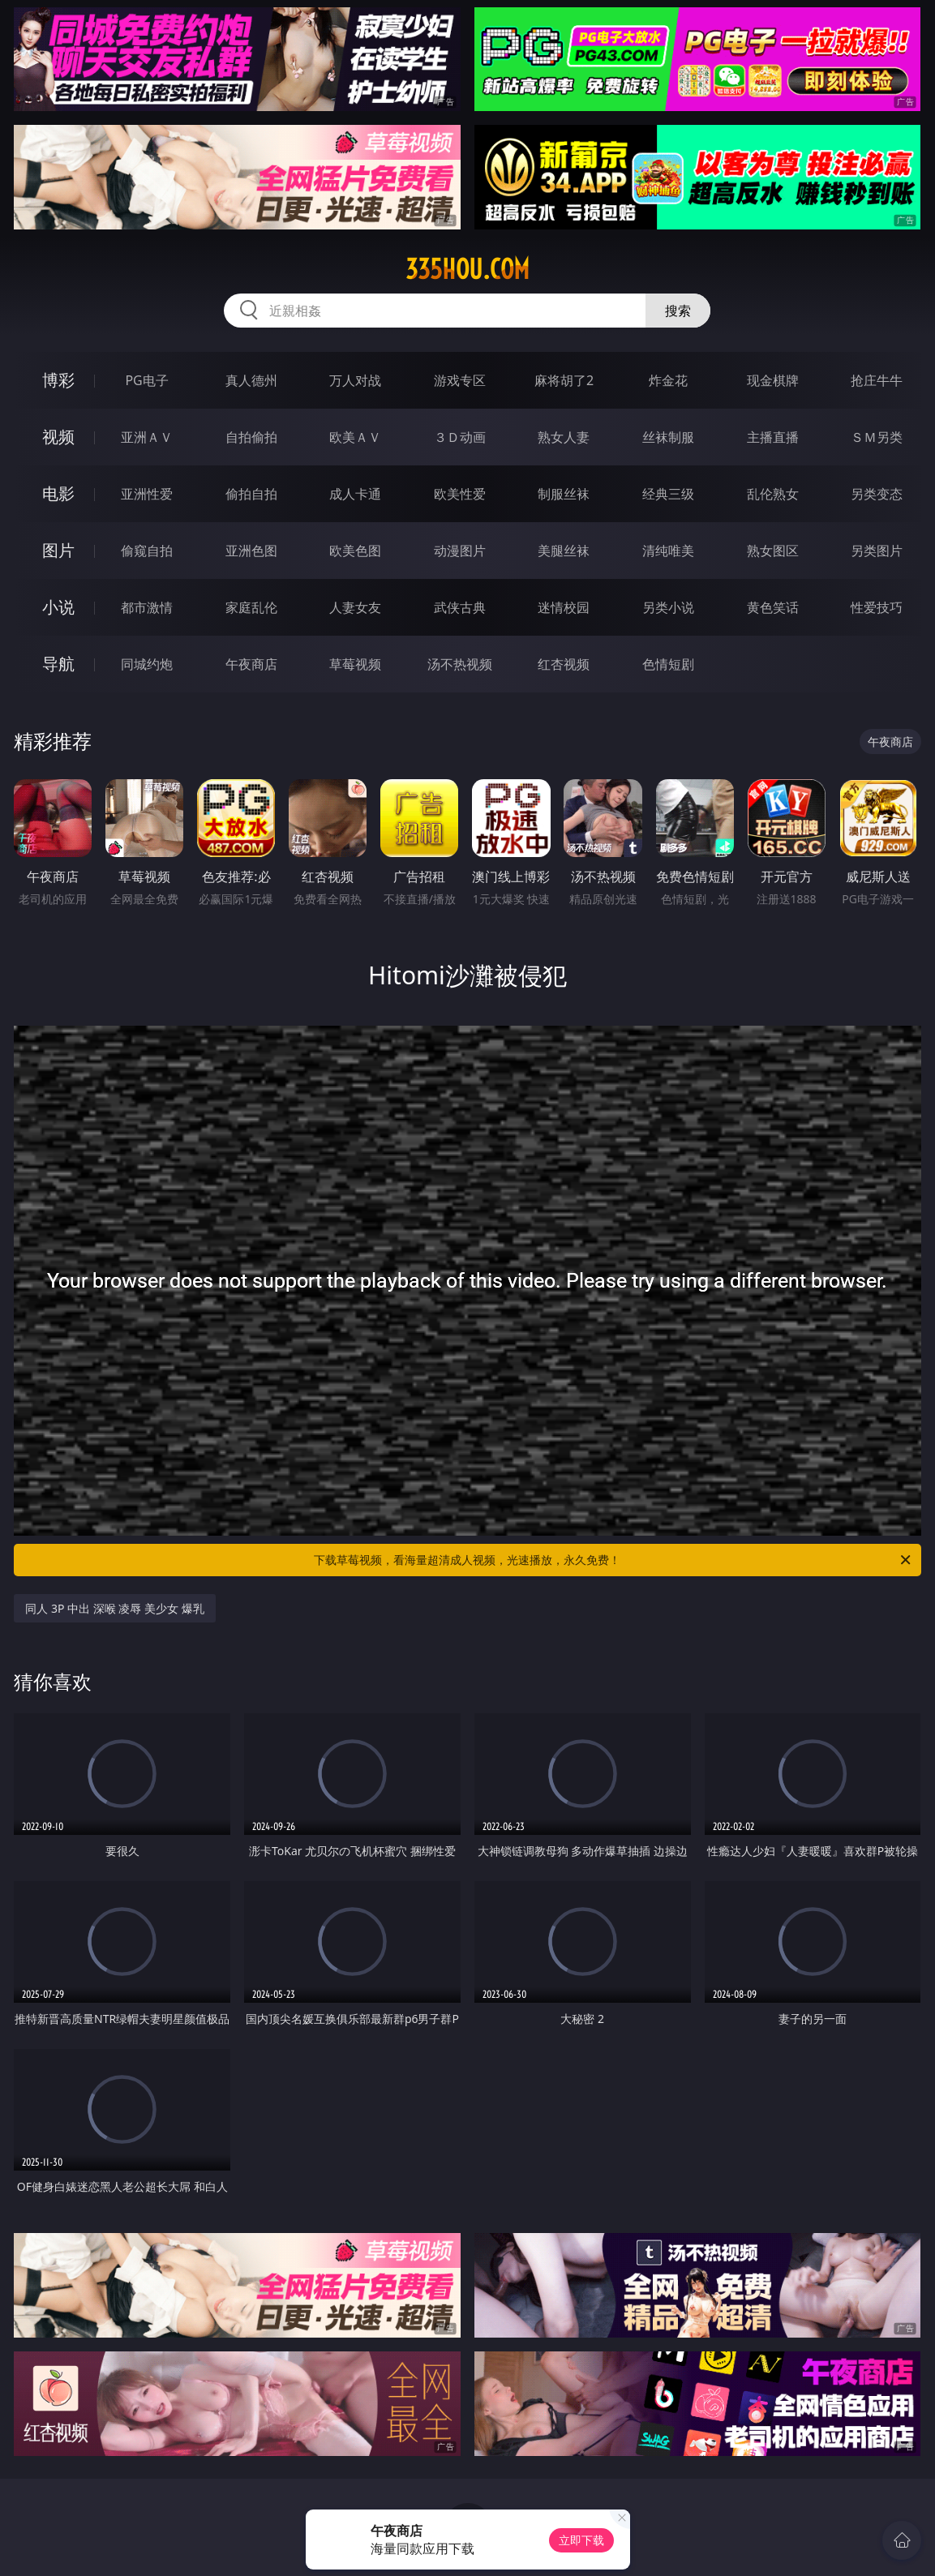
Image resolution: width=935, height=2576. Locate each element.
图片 (58, 550)
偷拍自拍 (251, 494)
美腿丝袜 (564, 550)
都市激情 (147, 607)
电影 (58, 493)
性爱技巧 (877, 607)
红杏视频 (564, 664)
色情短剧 (668, 664)
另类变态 (877, 494)
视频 (58, 437)
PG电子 (146, 380)
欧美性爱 (460, 494)
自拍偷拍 (251, 437)
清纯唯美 (668, 550)
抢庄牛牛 (877, 380)
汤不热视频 (459, 664)
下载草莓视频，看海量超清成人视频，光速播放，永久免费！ (613, 1560)
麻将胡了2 (564, 380)
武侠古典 (460, 607)
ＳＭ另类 (877, 437)
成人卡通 (355, 494)
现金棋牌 (773, 380)
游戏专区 (460, 380)
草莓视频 (355, 664)
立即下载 (581, 2540)
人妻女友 (355, 607)
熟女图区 (773, 550)
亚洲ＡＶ (147, 437)
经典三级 (668, 494)
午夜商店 (251, 664)
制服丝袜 (564, 494)
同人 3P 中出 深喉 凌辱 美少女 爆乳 (114, 1608)
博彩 (58, 380)
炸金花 (668, 380)
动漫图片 (460, 550)
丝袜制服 (668, 437)
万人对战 (355, 380)
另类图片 (877, 550)
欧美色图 (355, 550)
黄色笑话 (773, 607)
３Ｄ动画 (460, 437)
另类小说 (668, 607)
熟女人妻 (564, 437)
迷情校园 (564, 607)
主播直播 (773, 437)
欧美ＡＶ (355, 437)
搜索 (678, 310)
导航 (58, 664)
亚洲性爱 (147, 494)
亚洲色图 (251, 550)
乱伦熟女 (773, 494)
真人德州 (251, 380)
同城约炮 (147, 664)
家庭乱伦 (251, 607)
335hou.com (467, 269)
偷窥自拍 (147, 550)
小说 (58, 607)
